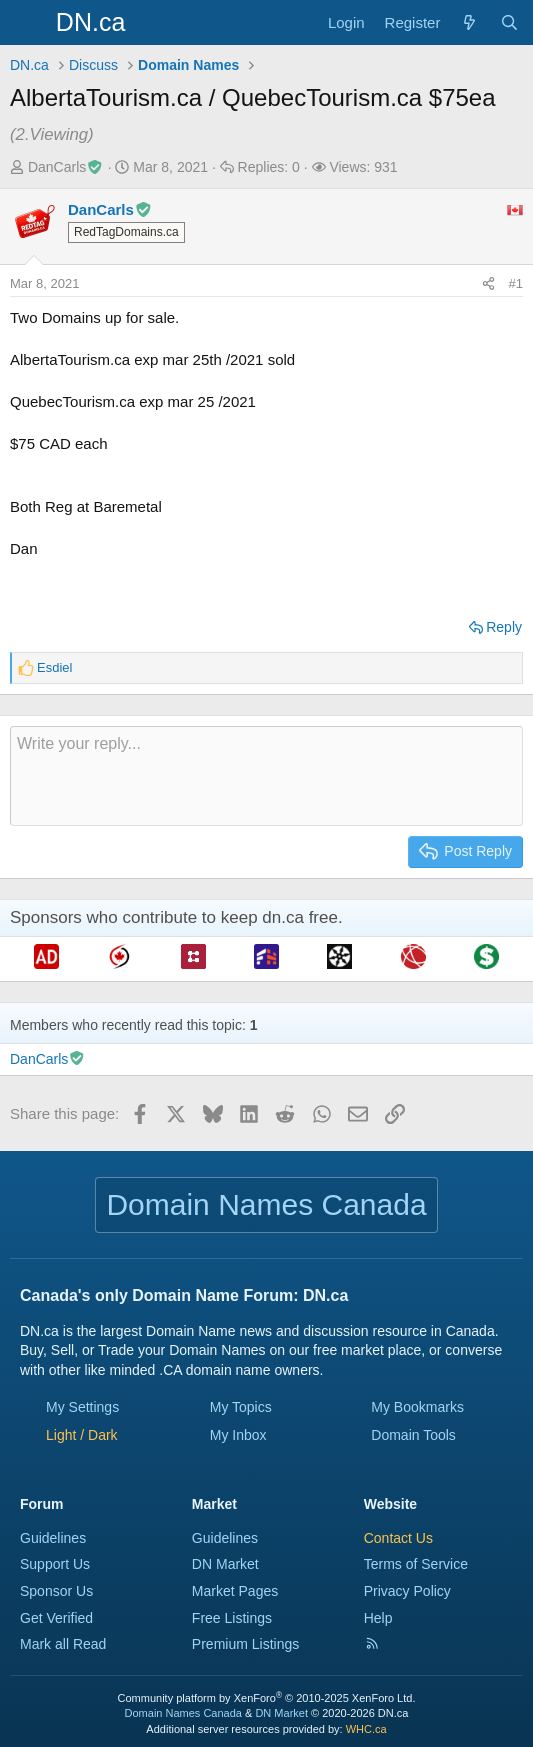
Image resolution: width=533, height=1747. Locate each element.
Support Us (55, 1564)
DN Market (225, 1564)
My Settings (82, 1407)
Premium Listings (245, 1644)
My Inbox (238, 1435)
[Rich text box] (266, 776)
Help (378, 1618)
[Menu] (27, 23)
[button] (82, 1435)
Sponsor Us (56, 1591)
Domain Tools (413, 1435)
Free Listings (232, 1618)
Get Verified (56, 1618)
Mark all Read (63, 1644)
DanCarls (66, 167)
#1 (516, 283)
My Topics (241, 1407)
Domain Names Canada (183, 1713)
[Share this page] (488, 284)
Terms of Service (416, 1564)
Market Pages (235, 1591)
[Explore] (469, 22)
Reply (504, 627)
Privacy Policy (407, 1591)
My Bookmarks (417, 1407)
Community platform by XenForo (267, 1698)
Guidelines (53, 1538)
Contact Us (398, 1538)
